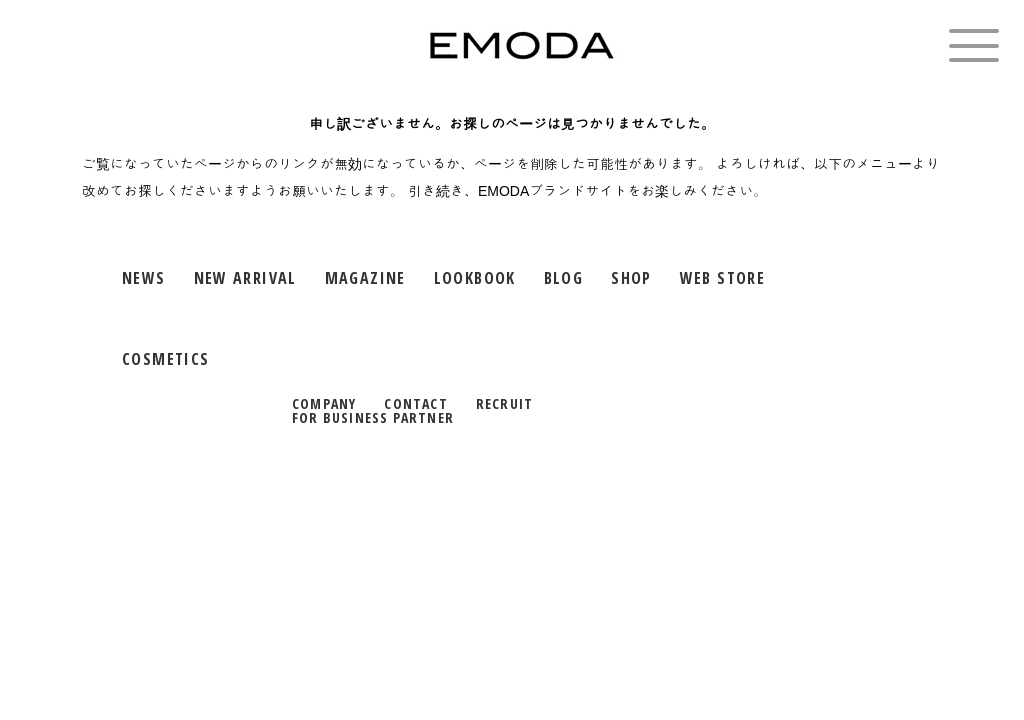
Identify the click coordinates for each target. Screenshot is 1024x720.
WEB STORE (722, 278)
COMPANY (324, 403)
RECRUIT (504, 403)
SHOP (631, 278)
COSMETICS (165, 359)
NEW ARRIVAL (245, 278)
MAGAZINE (365, 278)
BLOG (564, 278)
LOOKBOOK (475, 278)
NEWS (144, 278)
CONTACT (415, 403)
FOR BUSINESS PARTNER (373, 417)
